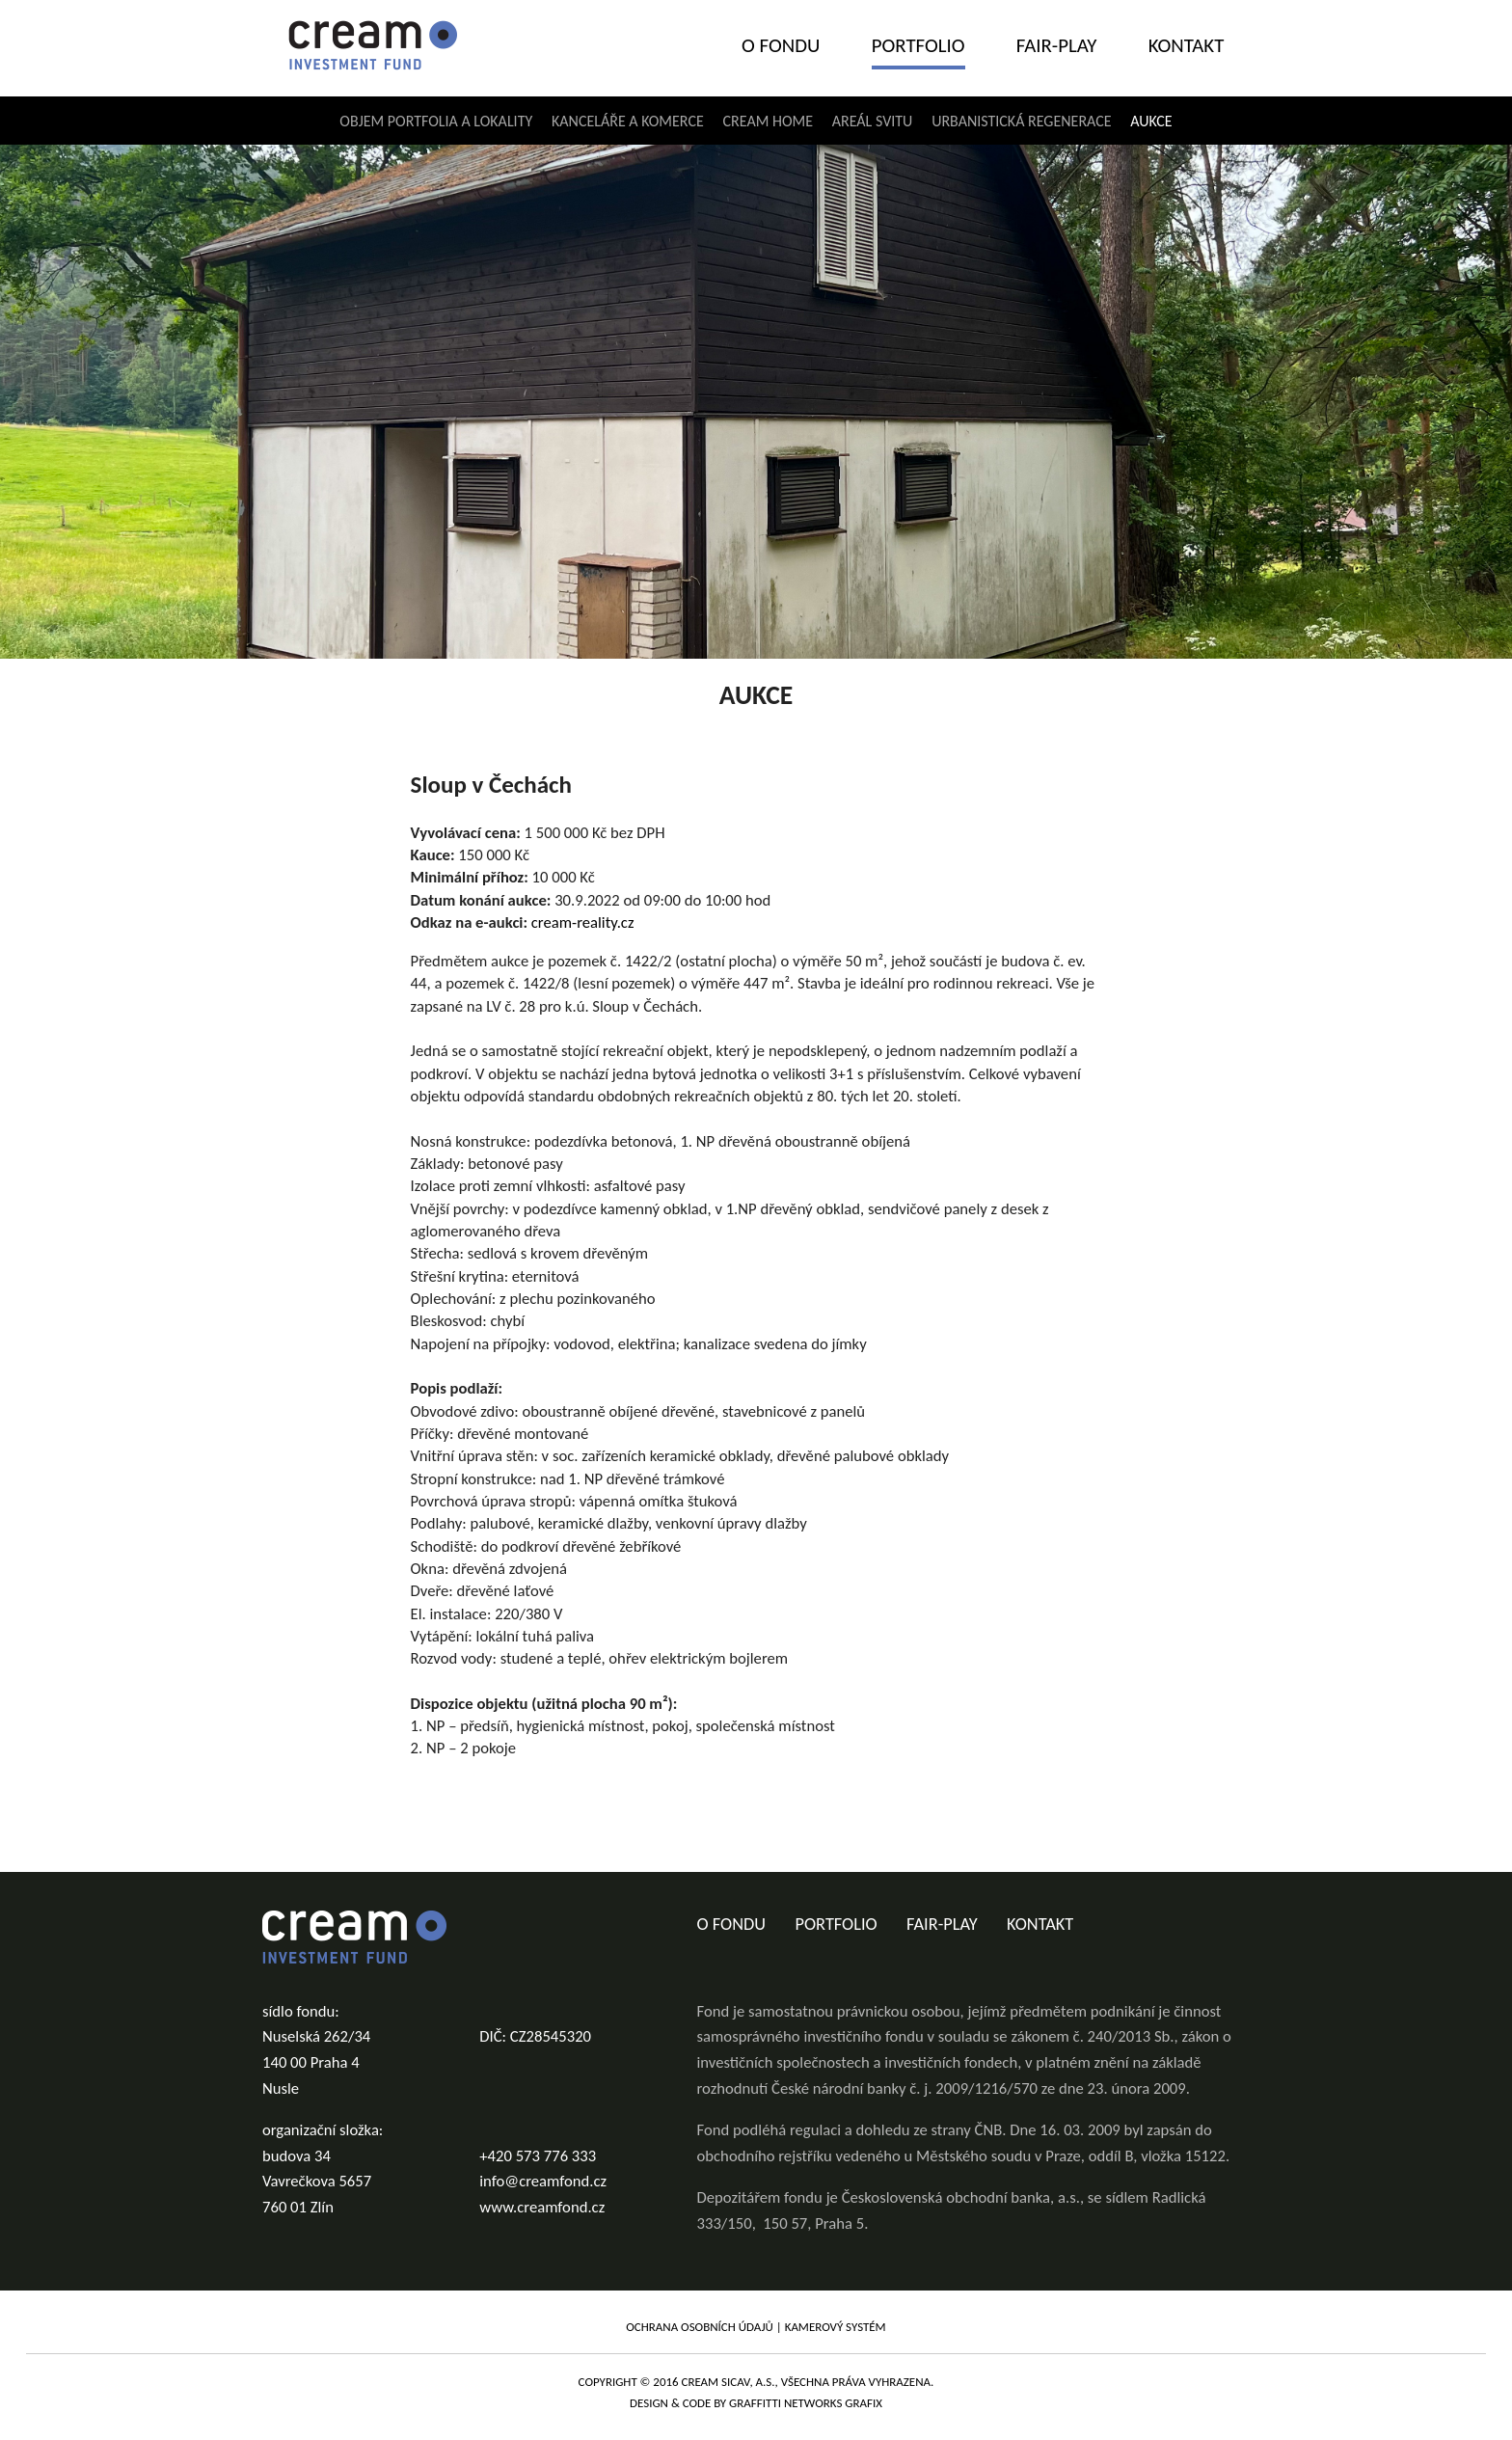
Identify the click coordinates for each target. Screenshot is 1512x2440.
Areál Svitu (872, 121)
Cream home (768, 121)
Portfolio (918, 45)
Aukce (1151, 121)
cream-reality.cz (582, 922)
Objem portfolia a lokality (435, 121)
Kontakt (1186, 45)
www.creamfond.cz (542, 2206)
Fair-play (1056, 45)
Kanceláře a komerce (628, 121)
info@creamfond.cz (543, 2180)
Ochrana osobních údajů (699, 2326)
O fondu (781, 45)
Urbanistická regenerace (1021, 121)
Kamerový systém (835, 2326)
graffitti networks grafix (805, 2403)
